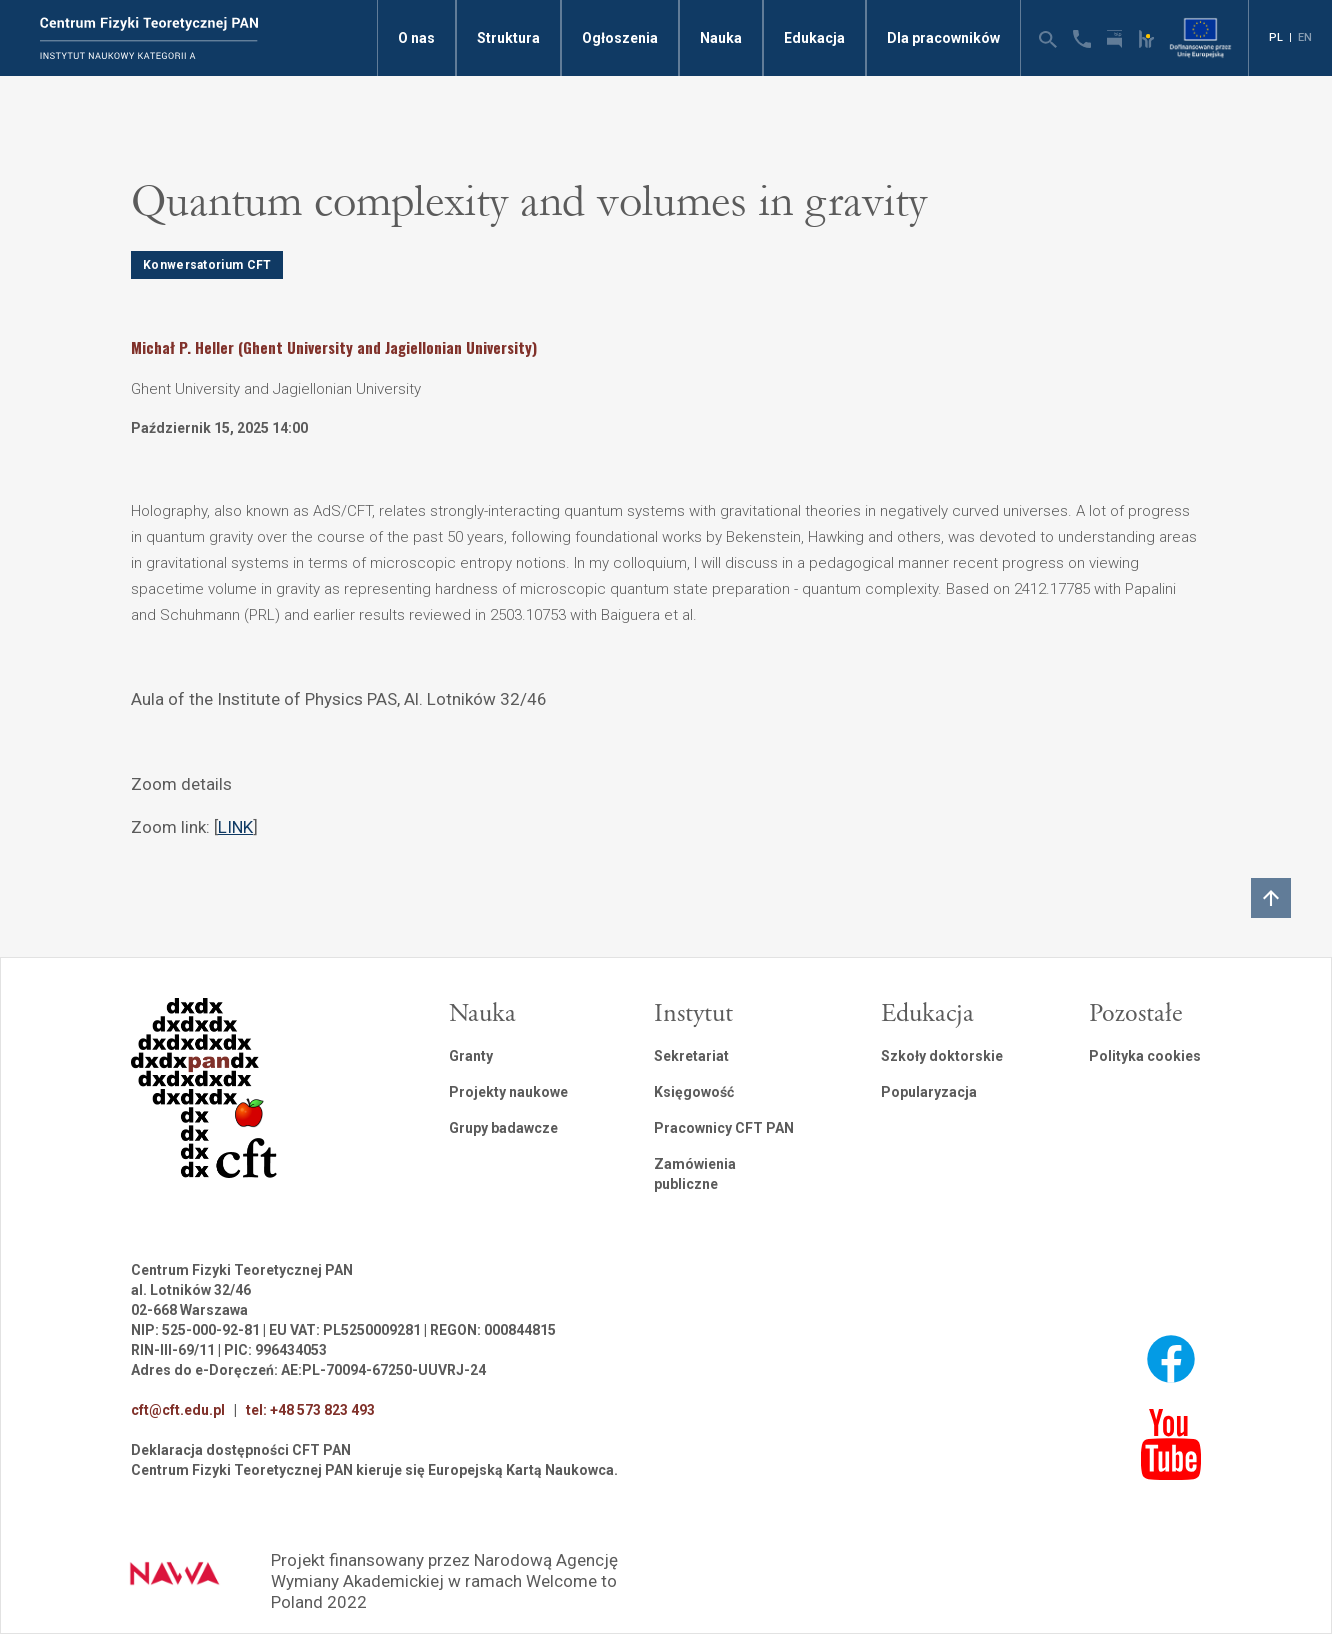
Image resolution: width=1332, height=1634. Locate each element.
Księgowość (694, 1092)
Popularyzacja (929, 1092)
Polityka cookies (1145, 1056)
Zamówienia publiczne (695, 1174)
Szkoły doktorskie (942, 1056)
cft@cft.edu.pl (178, 1410)
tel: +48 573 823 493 (310, 1410)
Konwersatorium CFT (207, 265)
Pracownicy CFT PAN (724, 1128)
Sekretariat (691, 1056)
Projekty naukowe (508, 1092)
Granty (471, 1056)
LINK (235, 827)
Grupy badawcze (503, 1128)
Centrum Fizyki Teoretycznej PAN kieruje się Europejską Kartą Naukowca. (374, 1470)
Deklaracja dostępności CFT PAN (241, 1450)
